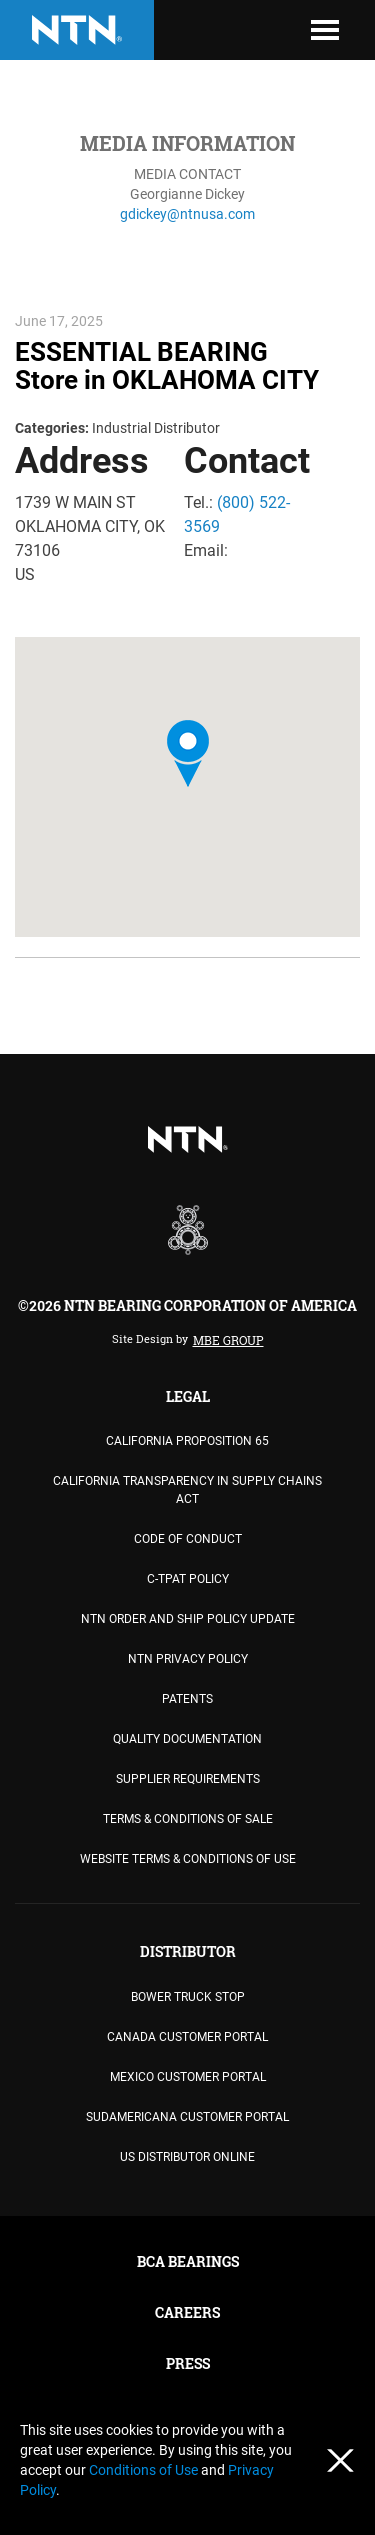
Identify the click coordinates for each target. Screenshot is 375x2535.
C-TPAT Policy (188, 1579)
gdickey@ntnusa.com (187, 214)
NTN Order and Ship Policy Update (188, 1619)
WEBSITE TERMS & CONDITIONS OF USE (188, 1859)
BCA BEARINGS (188, 2261)
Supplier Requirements (188, 1779)
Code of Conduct (188, 1539)
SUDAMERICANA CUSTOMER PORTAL (187, 2117)
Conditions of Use (145, 2470)
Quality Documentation (187, 1739)
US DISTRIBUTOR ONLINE (187, 2157)
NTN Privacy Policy (188, 1659)
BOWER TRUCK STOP (188, 1997)
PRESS (188, 2363)
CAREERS (187, 2312)
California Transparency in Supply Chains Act (187, 1490)
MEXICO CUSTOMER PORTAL (188, 2077)
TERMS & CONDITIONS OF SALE (188, 1819)
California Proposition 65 (187, 1441)
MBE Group (228, 1340)
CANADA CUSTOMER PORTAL (187, 2037)
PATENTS (187, 1699)
